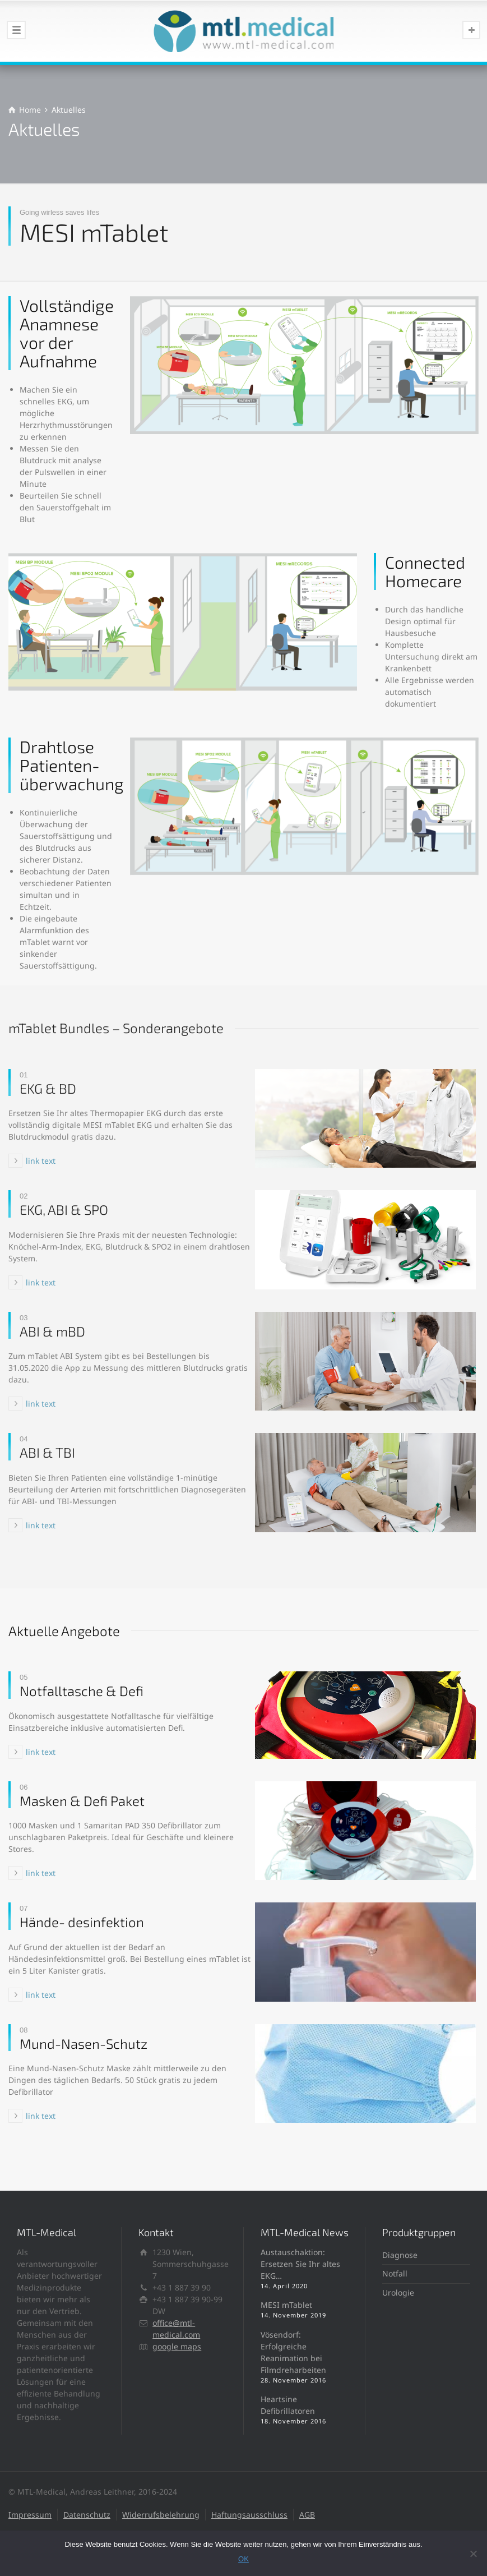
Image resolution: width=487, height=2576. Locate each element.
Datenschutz (86, 2514)
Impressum (30, 2514)
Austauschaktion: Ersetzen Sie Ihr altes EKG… (300, 2264)
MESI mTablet (286, 2304)
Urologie (398, 2292)
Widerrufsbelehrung (161, 2514)
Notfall (394, 2273)
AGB (307, 2514)
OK (243, 2559)
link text (40, 1160)
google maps (176, 2346)
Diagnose (400, 2255)
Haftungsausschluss (249, 2514)
